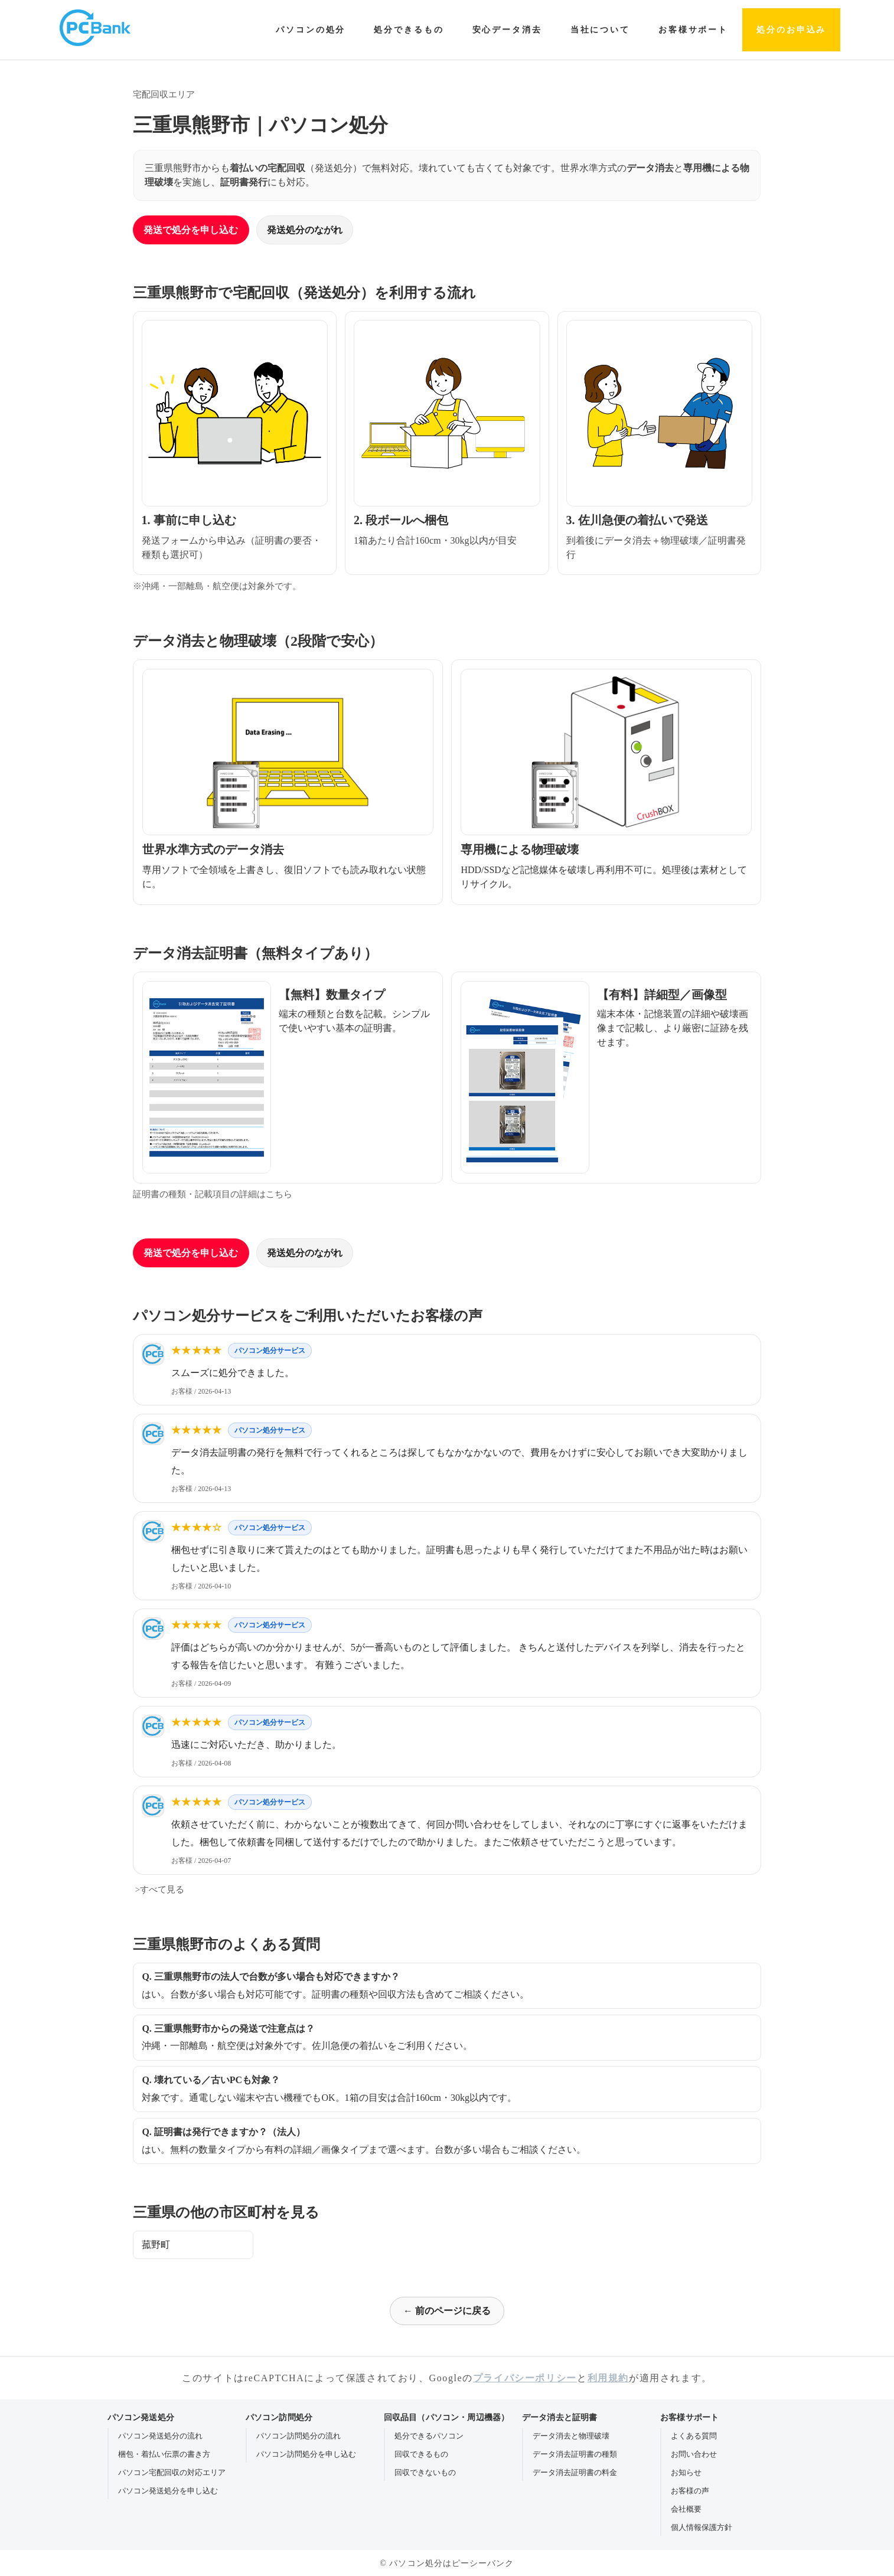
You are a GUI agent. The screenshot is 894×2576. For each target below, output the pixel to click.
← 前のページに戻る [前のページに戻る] (447, 2311)
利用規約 (608, 2378)
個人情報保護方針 (701, 2527)
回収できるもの (421, 2454)
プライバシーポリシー (525, 2378)
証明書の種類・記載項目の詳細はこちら (212, 1194)
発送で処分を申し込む (190, 230)
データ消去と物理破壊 (571, 2435)
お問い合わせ (694, 2454)
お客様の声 (690, 2490)
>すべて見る (158, 1889)
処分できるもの (408, 29)
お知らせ (686, 2472)
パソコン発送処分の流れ (160, 2435)
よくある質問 (694, 2435)
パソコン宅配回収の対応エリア (172, 2472)
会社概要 (686, 2509)
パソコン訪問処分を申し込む (306, 2454)
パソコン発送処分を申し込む (168, 2490)
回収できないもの (425, 2472)
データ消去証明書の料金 (575, 2472)
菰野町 (156, 2245)
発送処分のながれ (304, 230)
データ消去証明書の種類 (575, 2454)
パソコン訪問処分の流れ (298, 2435)
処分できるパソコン (429, 2435)
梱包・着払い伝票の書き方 (164, 2454)
